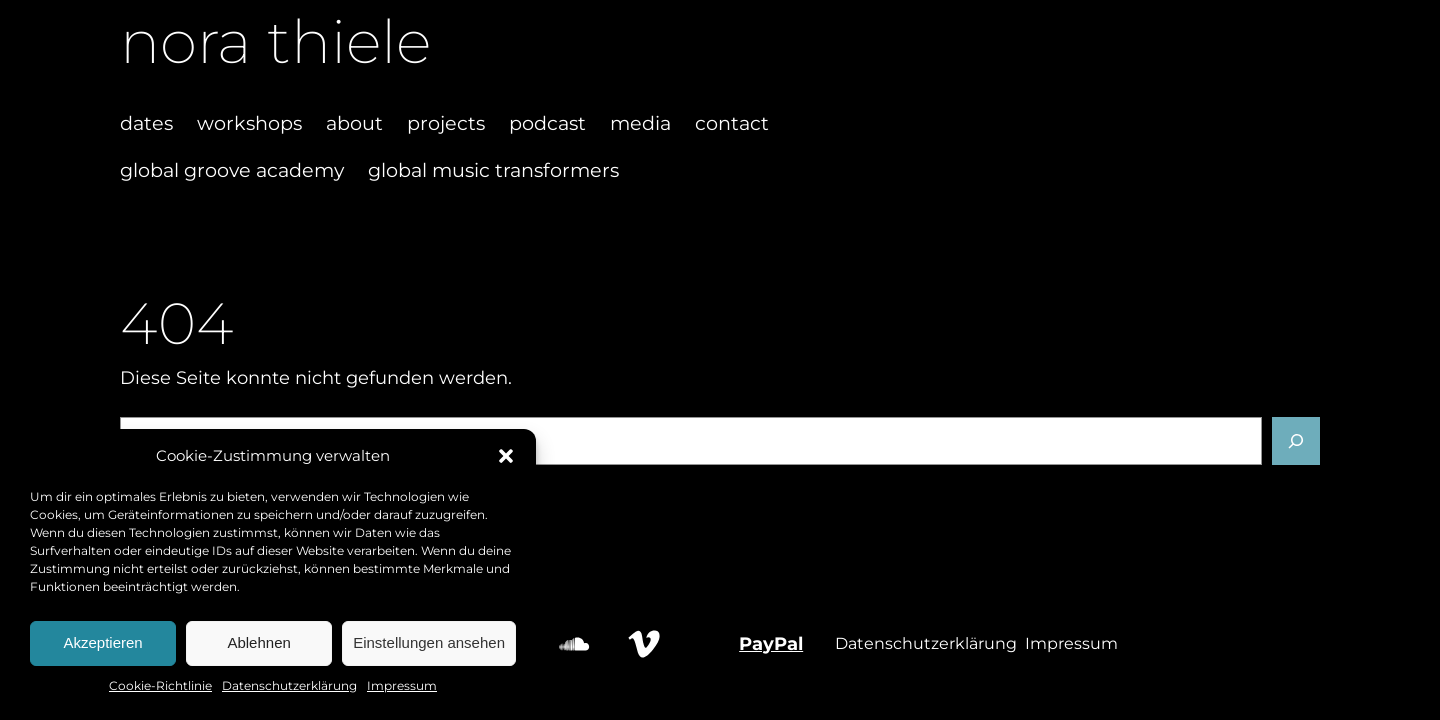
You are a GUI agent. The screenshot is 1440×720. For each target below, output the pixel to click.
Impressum (402, 685)
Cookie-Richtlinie (160, 685)
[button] (506, 456)
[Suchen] (1296, 441)
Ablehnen (258, 642)
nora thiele (275, 41)
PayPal (771, 644)
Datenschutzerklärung (289, 685)
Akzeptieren (102, 642)
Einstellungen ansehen (429, 642)
